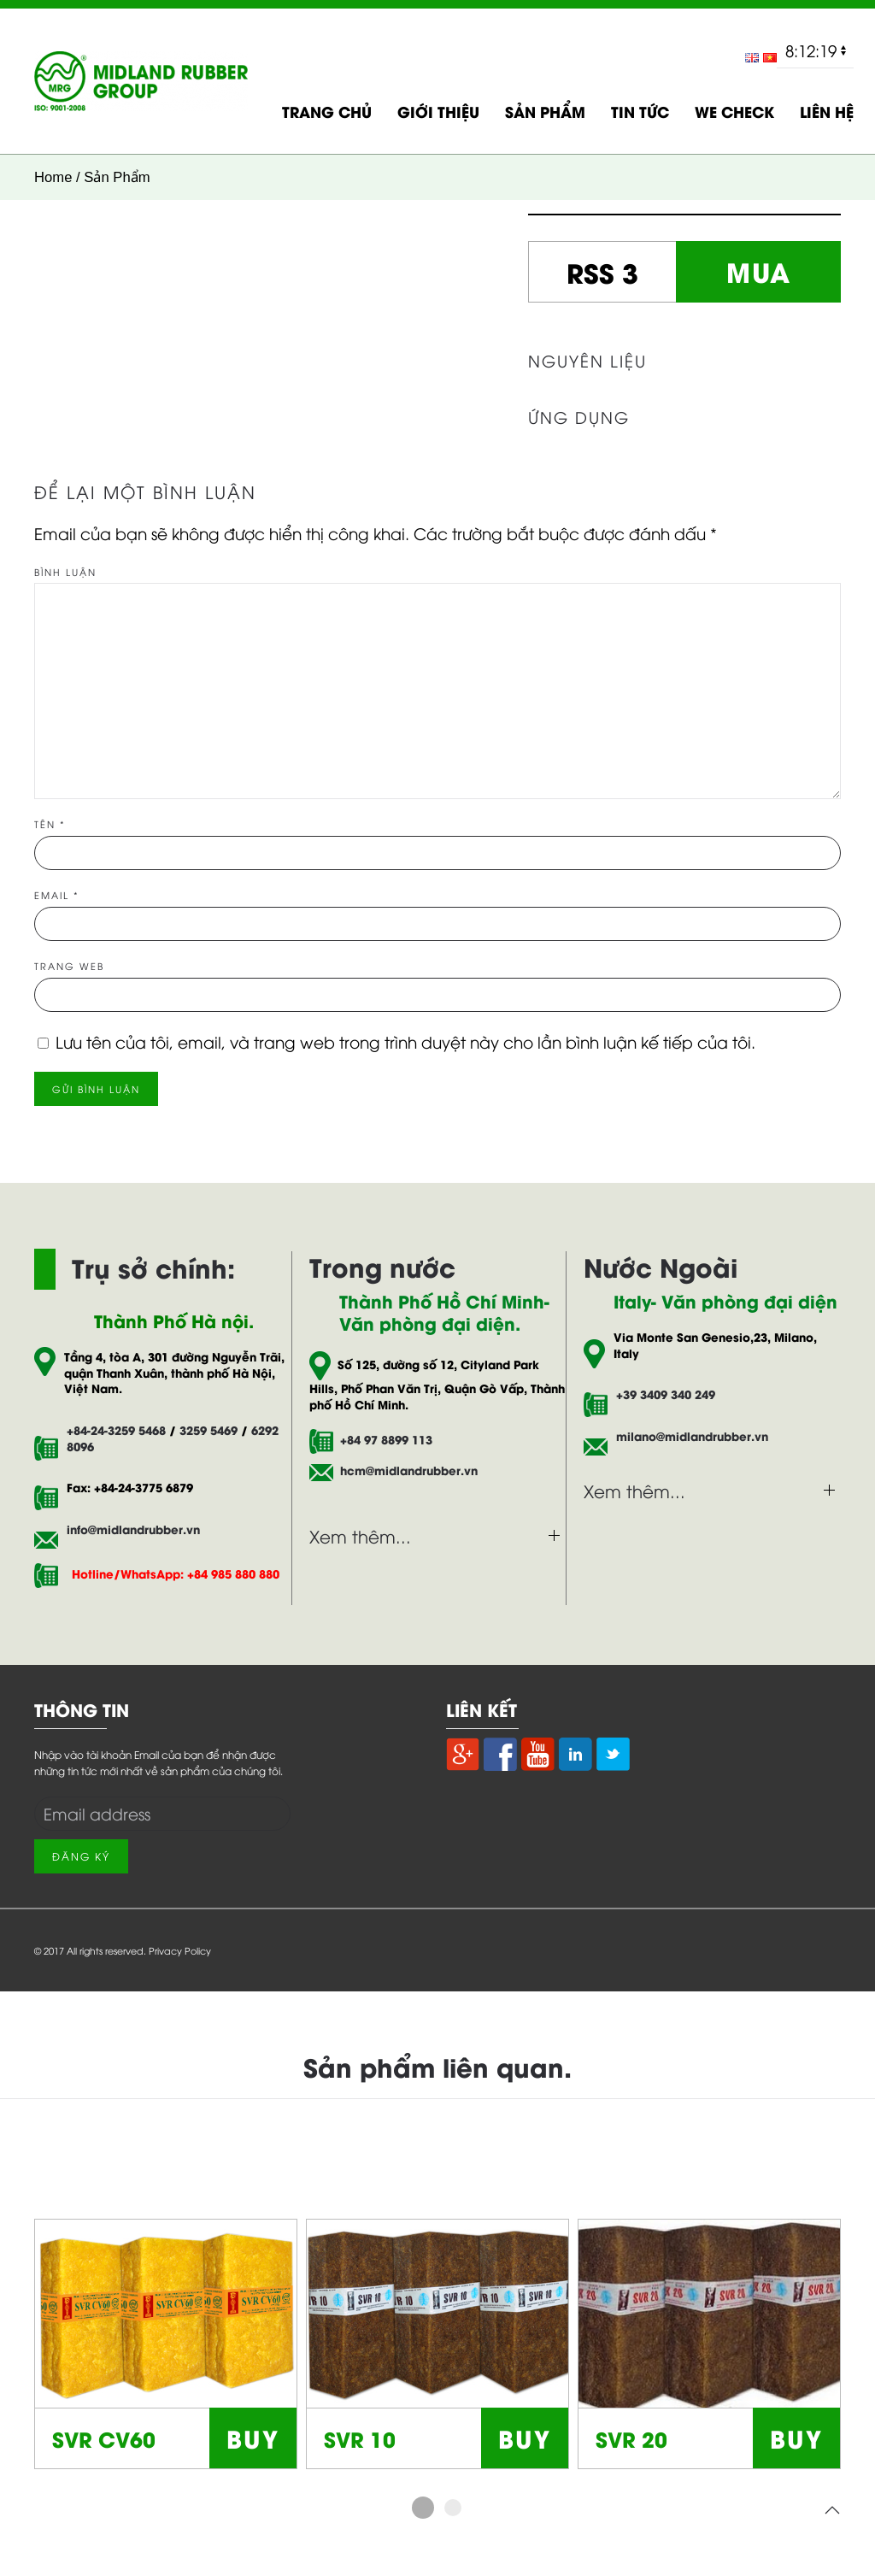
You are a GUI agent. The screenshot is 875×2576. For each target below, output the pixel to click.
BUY (252, 2437)
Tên (50, 823)
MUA (758, 270)
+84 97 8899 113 (386, 1440)
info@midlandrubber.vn (133, 1529)
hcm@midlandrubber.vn (405, 1470)
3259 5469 (208, 1429)
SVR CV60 (104, 2438)
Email (56, 894)
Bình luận (65, 571)
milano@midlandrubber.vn (692, 1435)
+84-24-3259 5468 (116, 1429)
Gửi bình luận (96, 1088)
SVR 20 (631, 2438)
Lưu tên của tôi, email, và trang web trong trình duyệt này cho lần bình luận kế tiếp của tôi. (405, 1041)
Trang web (69, 965)
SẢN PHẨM (545, 111)
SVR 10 (360, 2438)
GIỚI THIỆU (438, 111)
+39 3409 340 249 (665, 1394)
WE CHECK (734, 111)
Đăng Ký (81, 1856)
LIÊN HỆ (827, 111)
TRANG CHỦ (327, 111)
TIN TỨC (640, 111)
